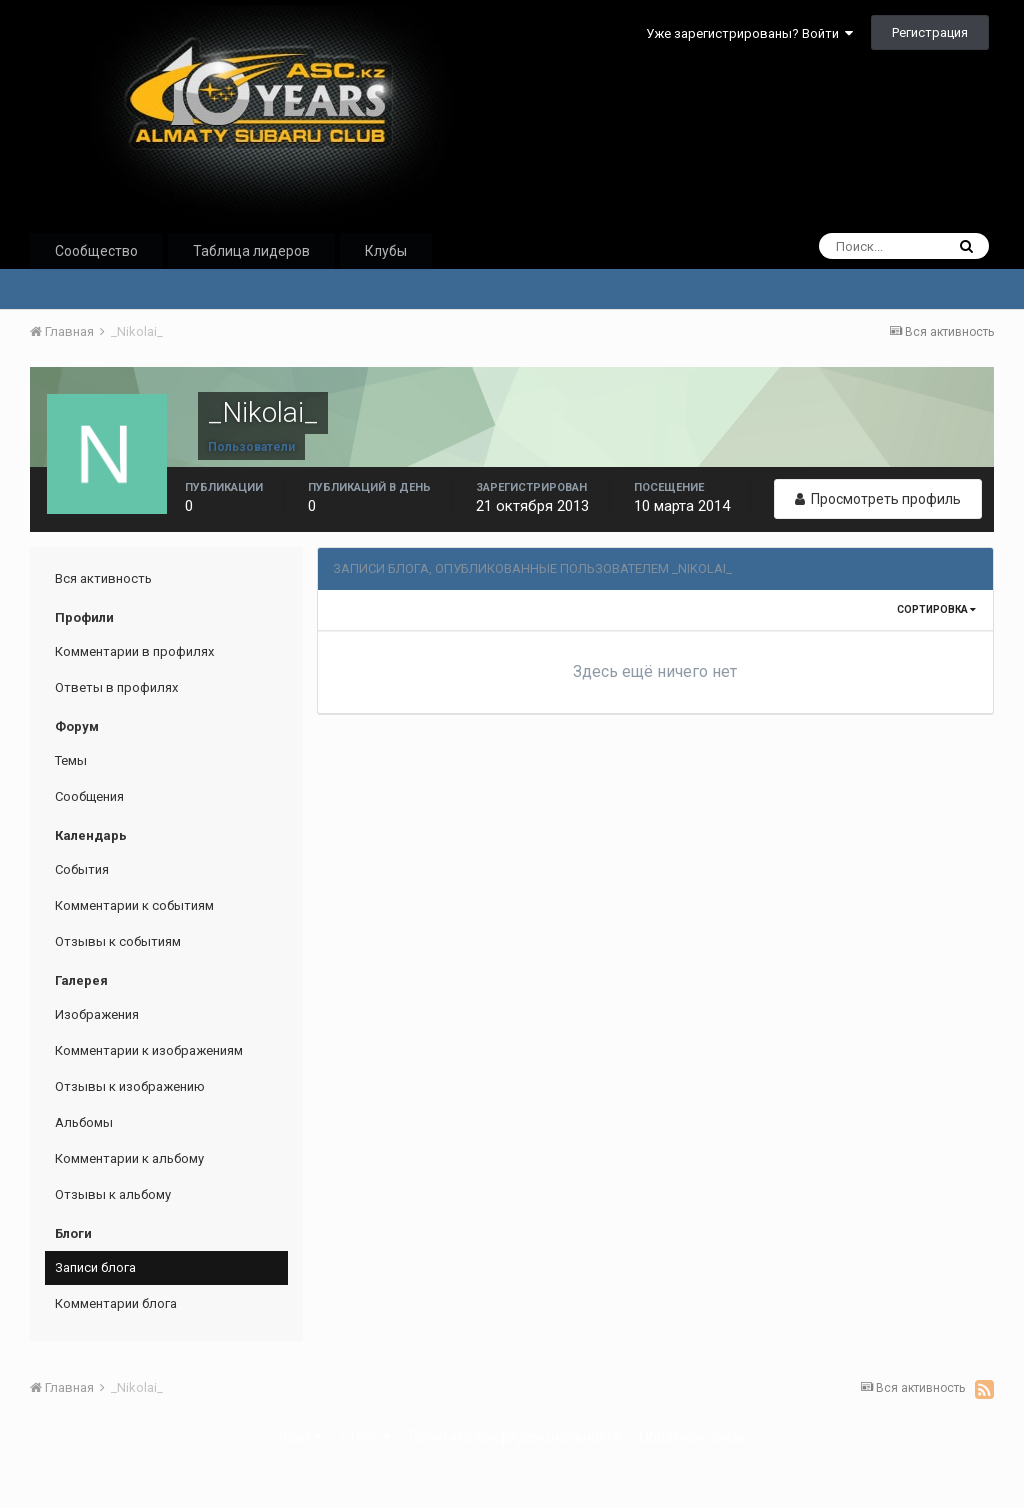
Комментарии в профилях (134, 651)
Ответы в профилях (116, 687)
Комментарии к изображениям (149, 1050)
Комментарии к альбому (129, 1158)
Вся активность (103, 578)
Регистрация (930, 32)
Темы (71, 760)
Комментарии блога (116, 1303)
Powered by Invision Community (512, 1479)
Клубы (386, 251)
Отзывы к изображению (130, 1086)
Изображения (97, 1014)
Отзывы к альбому (113, 1194)
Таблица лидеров (251, 251)
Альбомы (84, 1122)
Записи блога (95, 1267)
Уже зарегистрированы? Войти (749, 33)
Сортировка (936, 609)
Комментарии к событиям (134, 905)
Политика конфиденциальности (515, 1437)
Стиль (365, 1437)
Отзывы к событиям (118, 941)
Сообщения (89, 796)
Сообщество (96, 251)
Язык (300, 1437)
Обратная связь (692, 1437)
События (82, 869)
